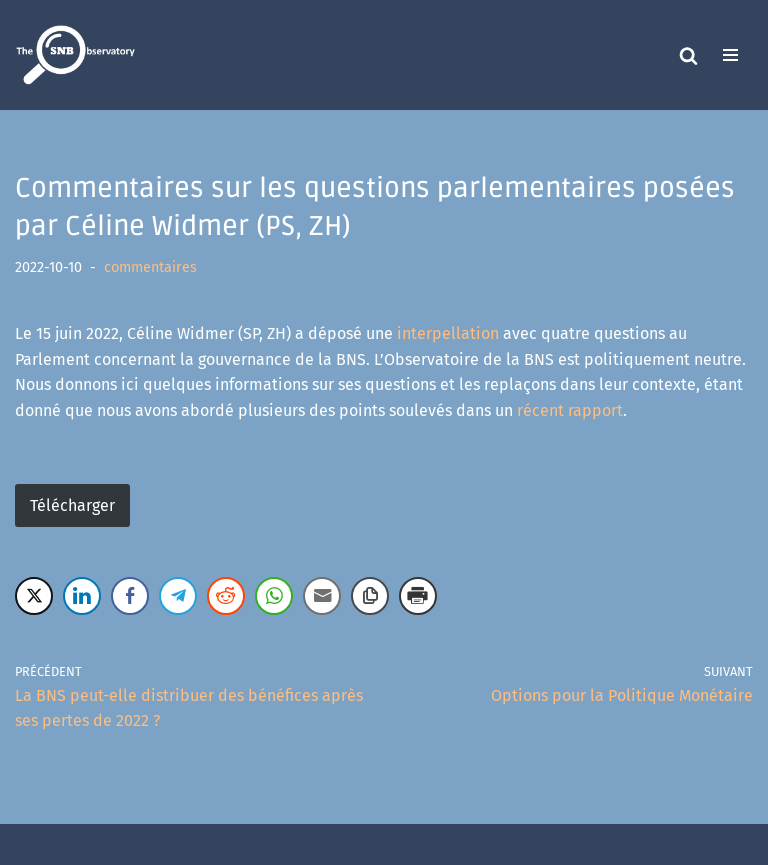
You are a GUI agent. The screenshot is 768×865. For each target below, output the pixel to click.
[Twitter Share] (34, 596)
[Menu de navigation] (730, 55)
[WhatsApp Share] (274, 596)
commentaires (150, 267)
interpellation (448, 333)
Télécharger (72, 505)
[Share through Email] (322, 596)
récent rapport (570, 410)
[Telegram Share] (178, 596)
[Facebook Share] (130, 596)
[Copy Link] (370, 596)
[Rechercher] (688, 55)
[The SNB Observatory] (75, 55)
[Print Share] (418, 596)
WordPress (458, 844)
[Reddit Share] (226, 596)
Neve (290, 844)
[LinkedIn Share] (82, 596)
